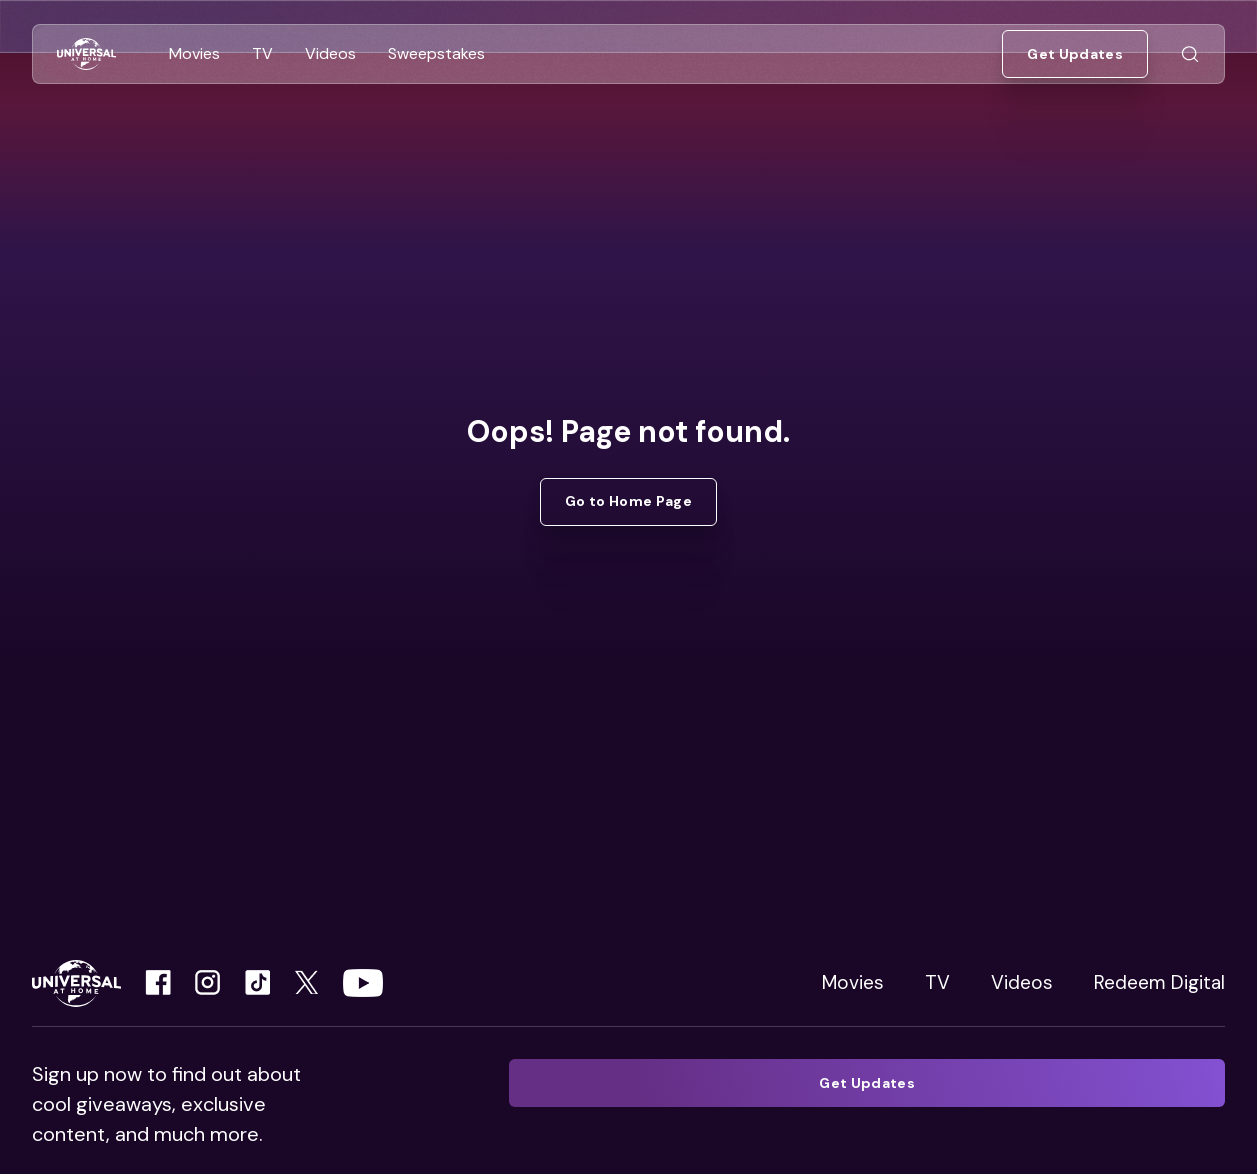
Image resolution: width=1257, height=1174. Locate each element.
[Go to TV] (262, 54)
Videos (1022, 982)
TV (937, 982)
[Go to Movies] (194, 54)
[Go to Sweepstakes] (436, 54)
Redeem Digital (1159, 982)
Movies (853, 982)
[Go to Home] (86, 54)
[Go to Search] (1190, 54)
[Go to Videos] (330, 54)
